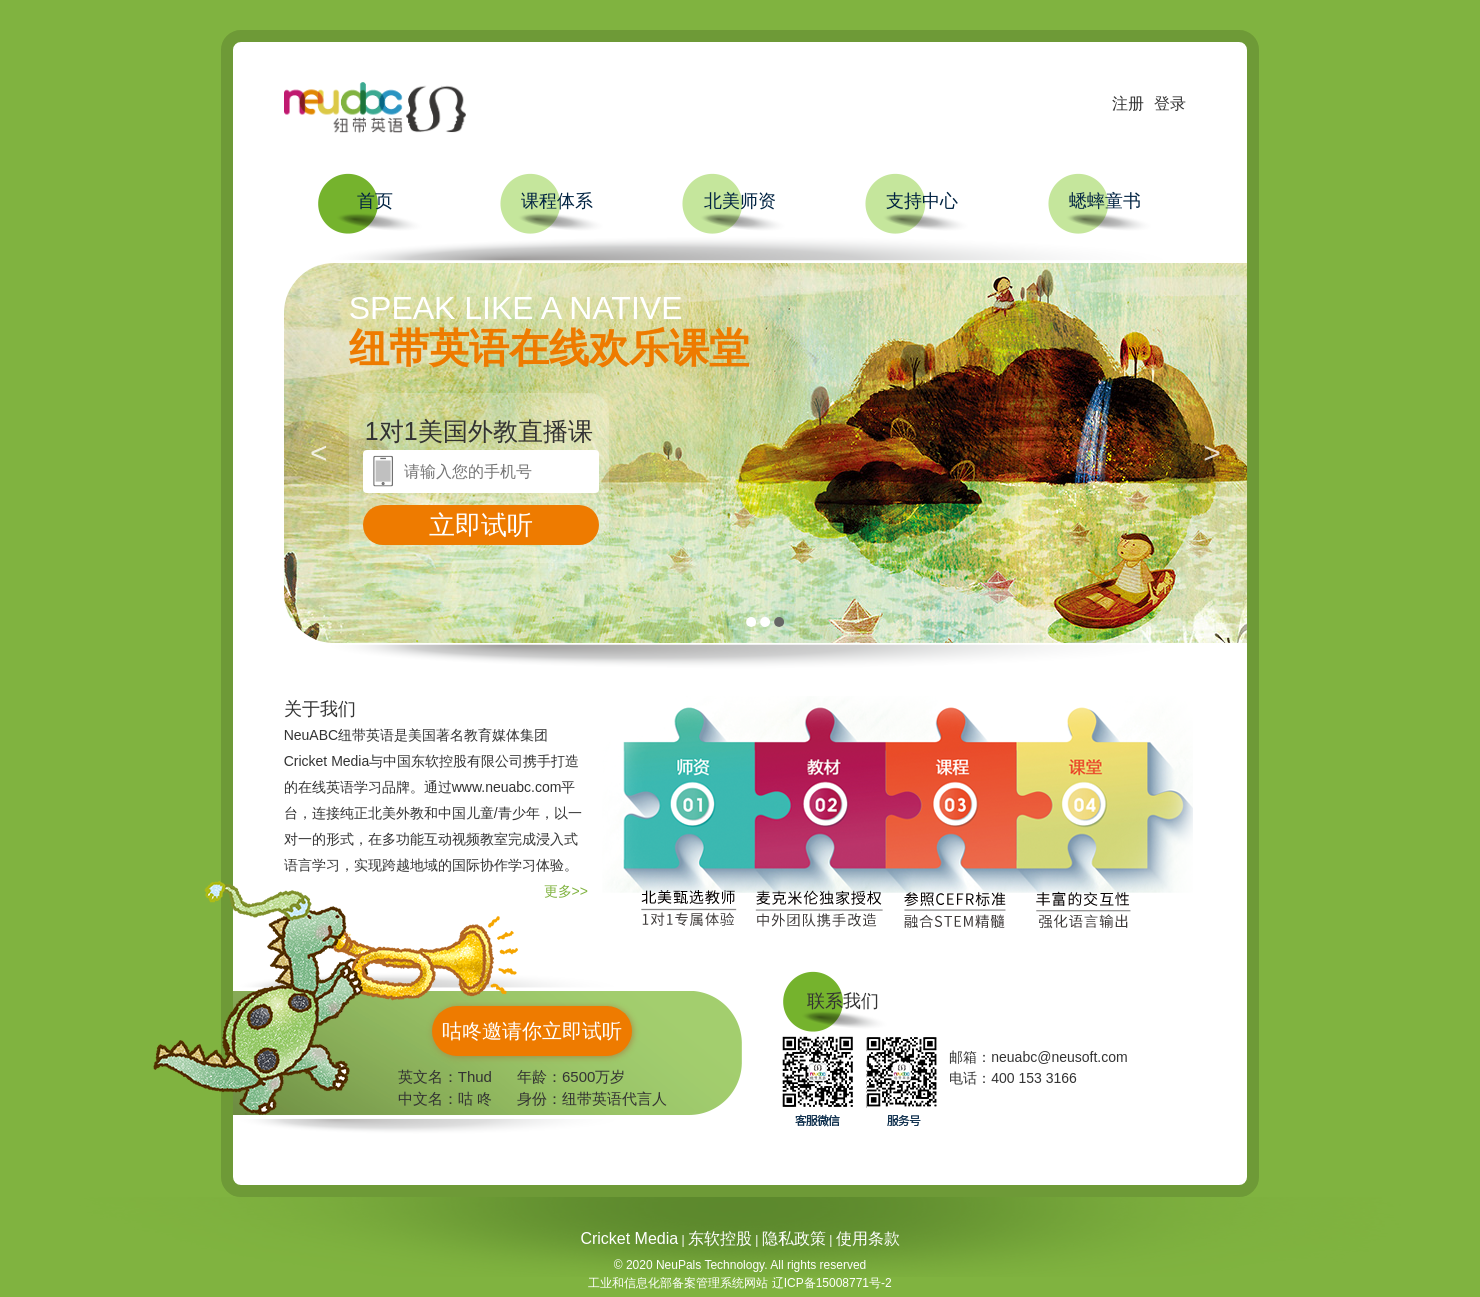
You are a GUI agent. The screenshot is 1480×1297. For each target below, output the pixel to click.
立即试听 (481, 525)
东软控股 (720, 1238)
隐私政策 (794, 1238)
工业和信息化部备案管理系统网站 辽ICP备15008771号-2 (739, 1283)
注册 (1128, 103)
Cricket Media (629, 1238)
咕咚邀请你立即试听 (532, 1031)
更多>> (566, 891)
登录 (1170, 103)
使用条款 (868, 1238)
